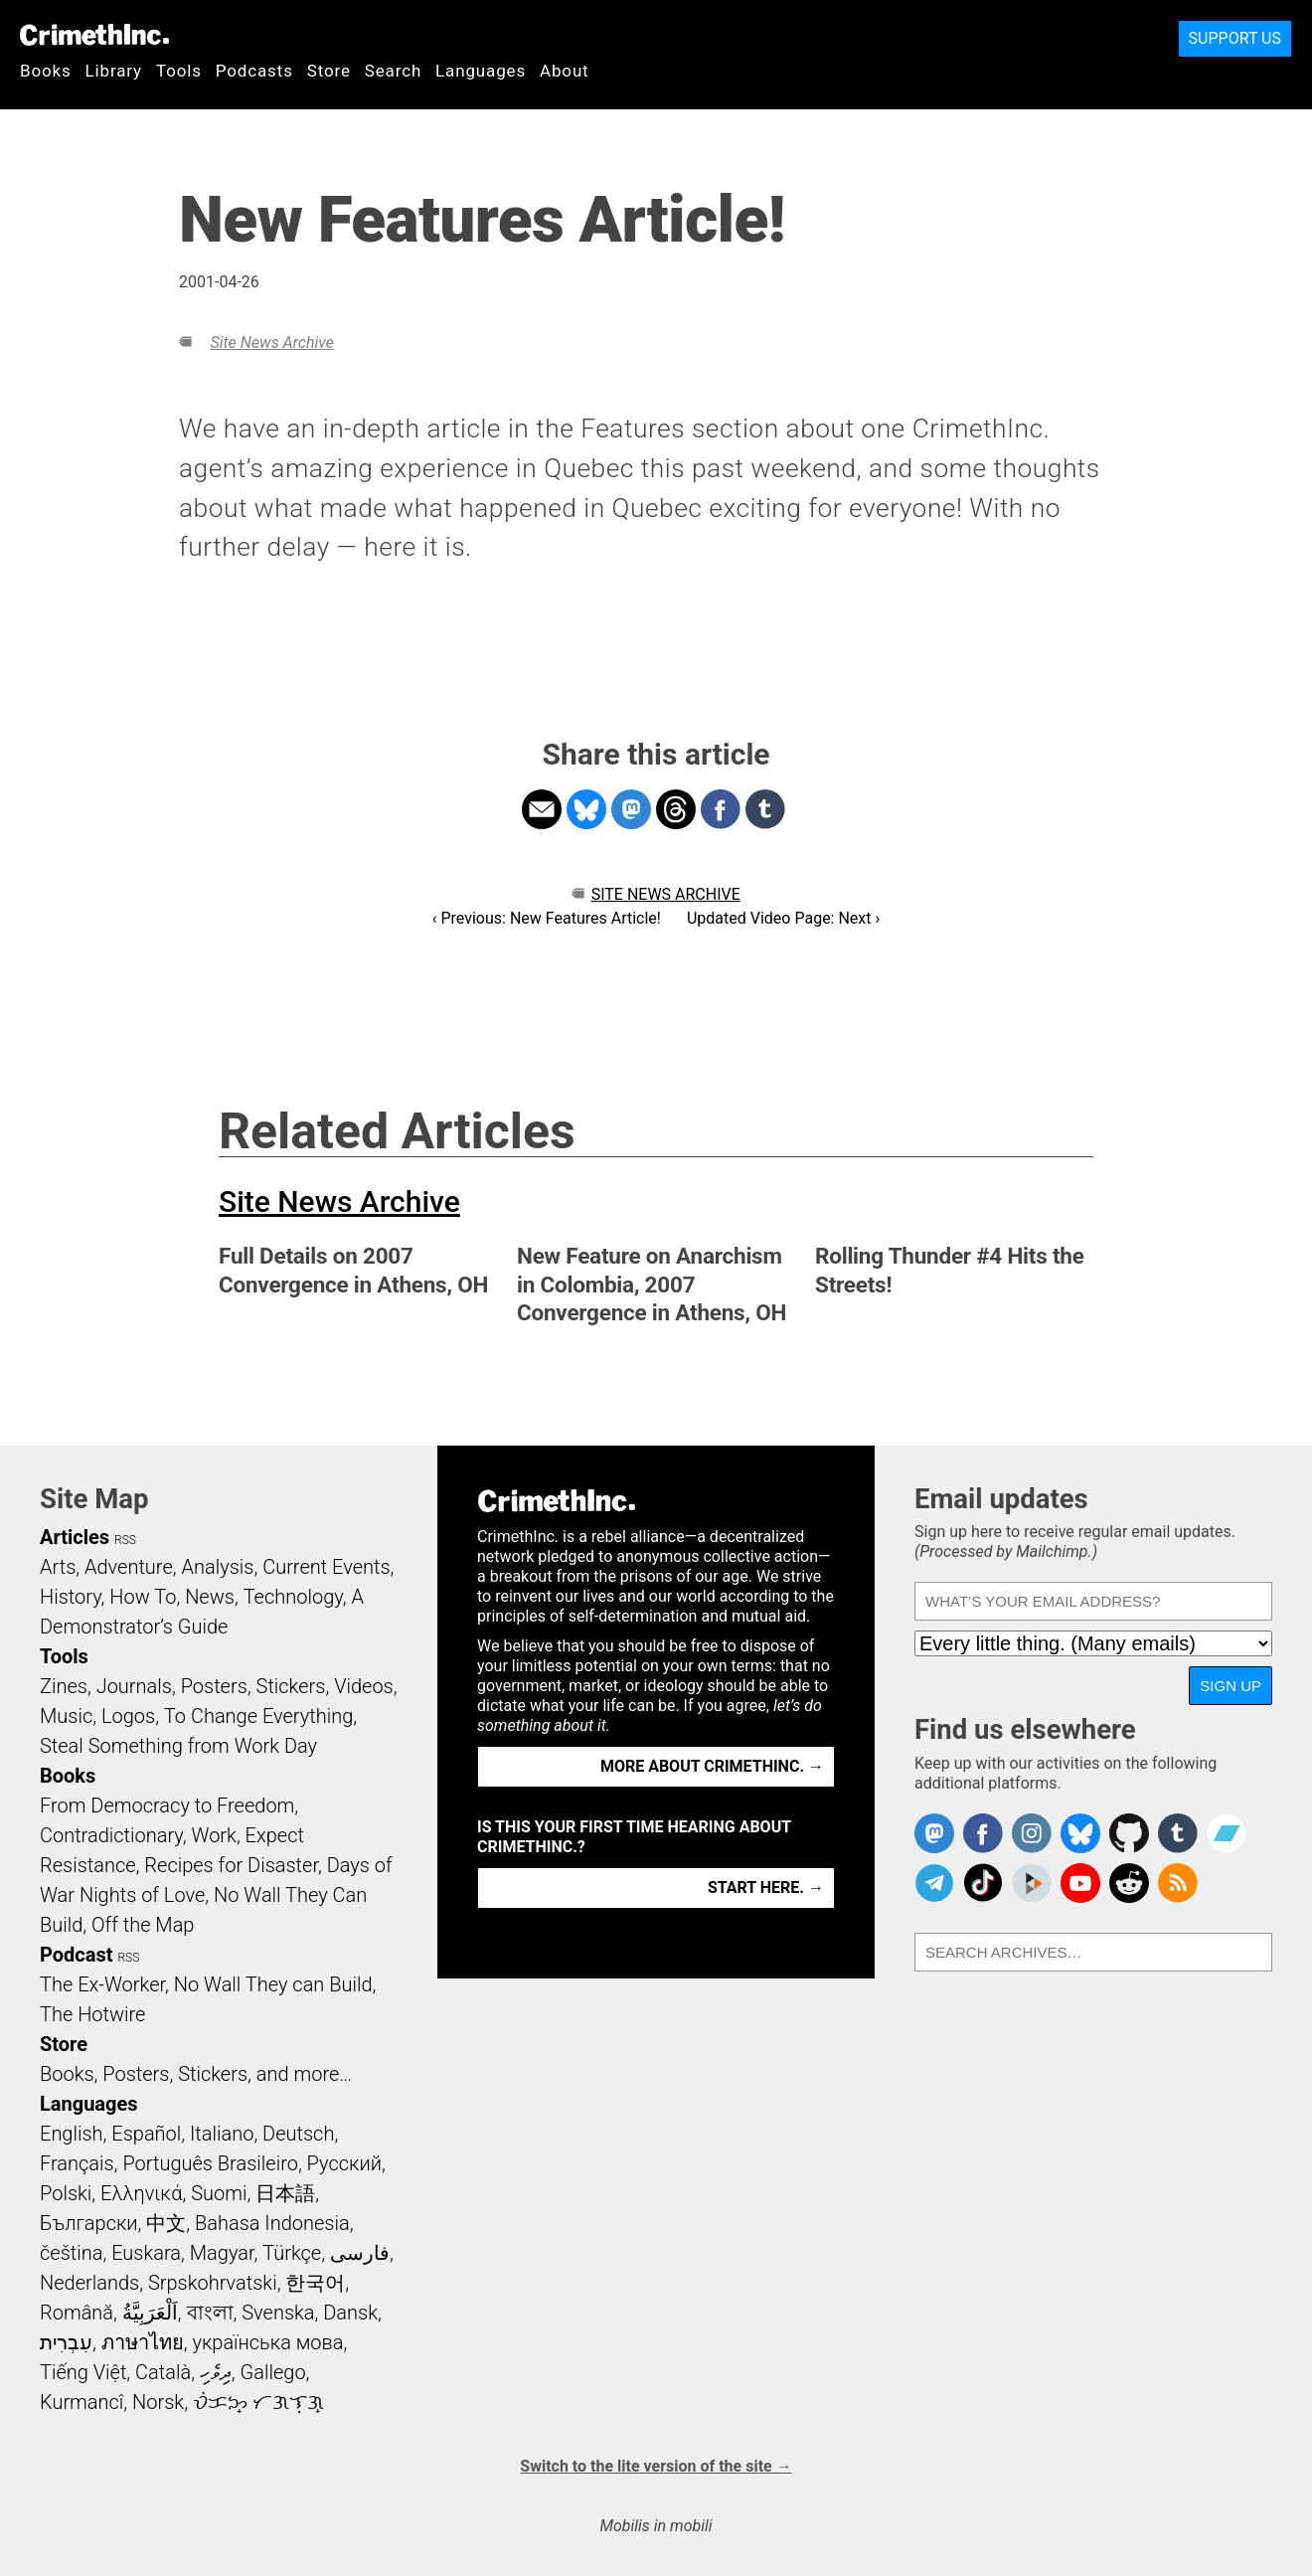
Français (77, 2163)
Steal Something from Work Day (178, 1746)
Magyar (222, 2253)
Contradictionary (111, 1835)
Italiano (221, 2134)
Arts (58, 1567)
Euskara (146, 2253)
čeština (71, 2253)
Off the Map (142, 1925)
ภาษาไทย (142, 2342)
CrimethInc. (94, 35)
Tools (179, 71)
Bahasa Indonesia (272, 2223)
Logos (128, 1716)
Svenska (278, 2312)
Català (163, 2372)
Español (146, 2134)
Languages (480, 71)
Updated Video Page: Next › (783, 918)
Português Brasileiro (209, 2163)
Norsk (158, 2402)
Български (89, 2223)
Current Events (326, 1567)
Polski (65, 2193)
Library (113, 71)
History (70, 1597)
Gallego (273, 2372)
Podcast (76, 1955)
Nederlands (89, 2283)
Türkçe (291, 2253)
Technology (293, 1597)
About (564, 71)
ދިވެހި (216, 2372)
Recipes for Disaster (231, 1865)
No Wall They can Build (273, 1984)
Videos (364, 1686)
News (210, 1597)
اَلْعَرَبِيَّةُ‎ (150, 2312)
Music (66, 1716)
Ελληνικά (141, 2193)
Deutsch (298, 2134)
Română (76, 2312)
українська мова (267, 2342)
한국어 (315, 2283)
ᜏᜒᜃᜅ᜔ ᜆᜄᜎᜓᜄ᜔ (258, 2402)
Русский (344, 2163)
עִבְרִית (66, 2342)
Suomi (218, 2193)
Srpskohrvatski (212, 2283)
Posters (214, 1686)
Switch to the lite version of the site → (655, 2466)
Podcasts (254, 71)
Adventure (128, 1567)
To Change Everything (258, 1716)
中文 (166, 2223)
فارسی (360, 2253)
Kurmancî (81, 2402)
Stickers (291, 1686)
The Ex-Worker (102, 1984)
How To (142, 1597)
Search (393, 71)
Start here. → (766, 1887)
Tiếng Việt (83, 2372)
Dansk (350, 2312)
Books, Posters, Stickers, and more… (196, 2074)
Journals (134, 1686)
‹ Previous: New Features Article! (546, 918)
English (71, 2134)
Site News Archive (271, 342)
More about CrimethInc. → (712, 1766)
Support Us (1235, 38)
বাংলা (210, 2312)
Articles (74, 1537)
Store (329, 71)
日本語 (285, 2193)
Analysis (217, 1567)
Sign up (1230, 1685)
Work (214, 1835)
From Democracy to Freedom (167, 1805)
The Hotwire (92, 2014)
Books (46, 71)
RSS (125, 1540)
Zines (63, 1686)
